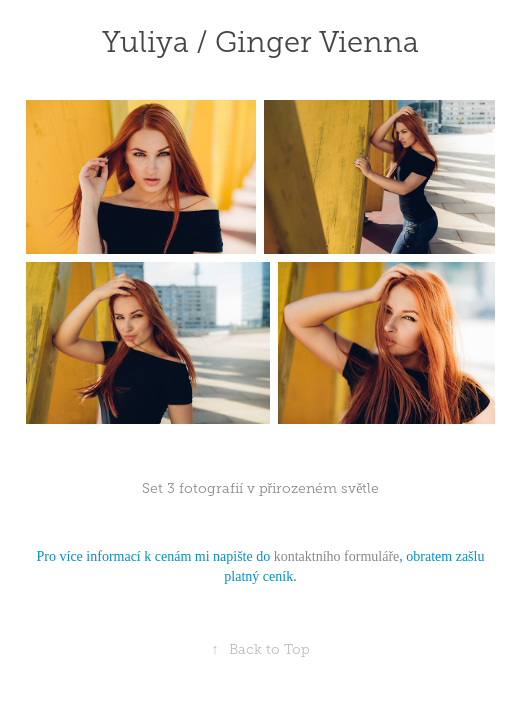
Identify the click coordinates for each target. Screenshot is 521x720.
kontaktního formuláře (337, 556)
